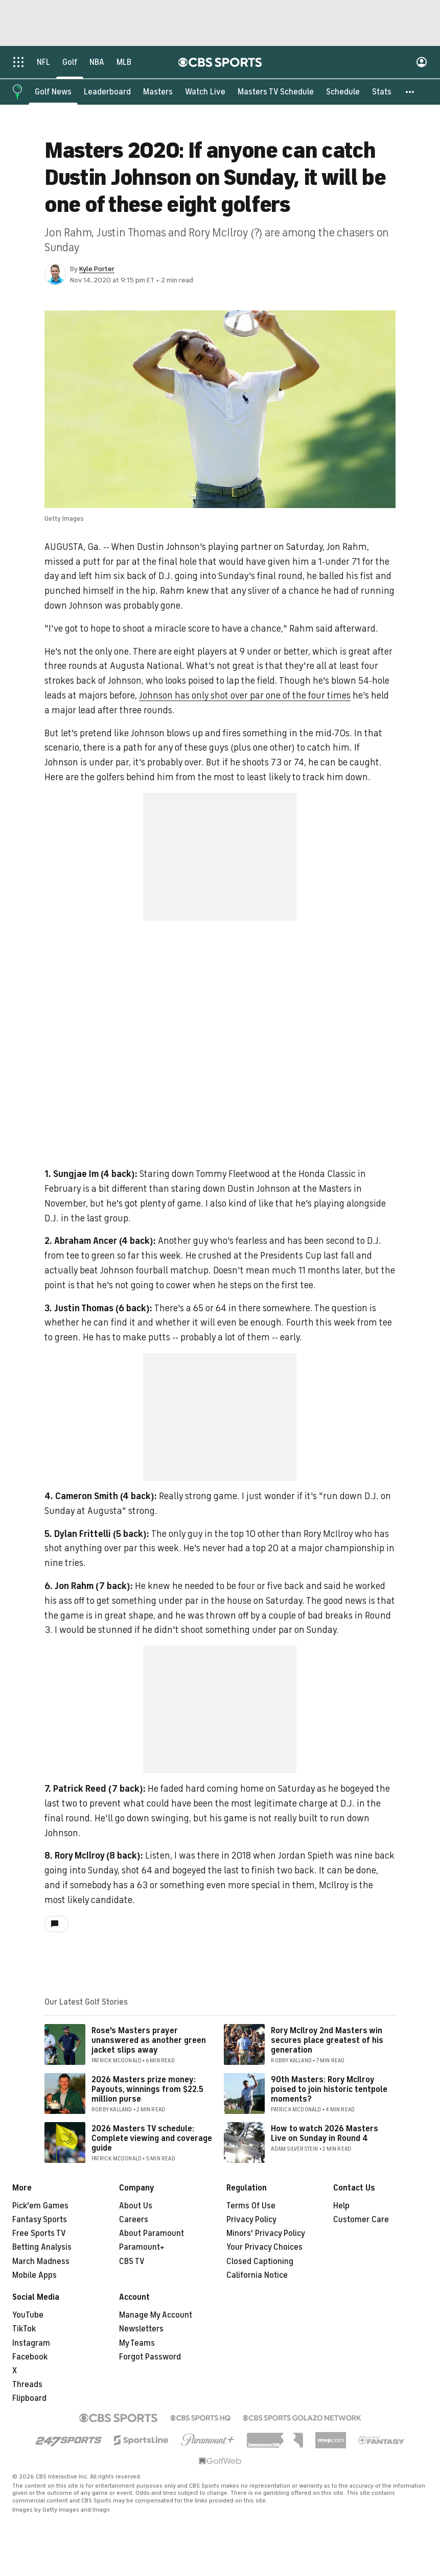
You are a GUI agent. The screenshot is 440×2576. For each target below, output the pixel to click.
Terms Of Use (250, 2206)
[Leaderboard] (107, 92)
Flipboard (29, 2399)
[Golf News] (53, 92)
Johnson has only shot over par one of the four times (245, 696)
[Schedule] (343, 92)
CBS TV (132, 2262)
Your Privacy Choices (264, 2248)
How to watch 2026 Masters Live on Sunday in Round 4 (324, 2134)
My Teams (137, 2344)
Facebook (30, 2357)
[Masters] (158, 92)
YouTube (27, 2315)
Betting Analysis (42, 2248)
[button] (410, 92)
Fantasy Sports (39, 2220)
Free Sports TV (39, 2234)
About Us (135, 2206)
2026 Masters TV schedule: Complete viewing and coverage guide (151, 2139)
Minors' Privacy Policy (265, 2234)
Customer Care (361, 2220)
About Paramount (151, 2234)
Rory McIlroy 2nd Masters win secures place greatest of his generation (327, 2041)
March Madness (41, 2262)
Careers (133, 2220)
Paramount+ (142, 2248)
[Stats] (382, 92)
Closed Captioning (259, 2262)
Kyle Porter (96, 269)
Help (341, 2206)
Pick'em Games (40, 2206)
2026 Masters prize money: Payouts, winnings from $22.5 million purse (147, 2090)
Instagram (31, 2344)
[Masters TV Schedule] (275, 92)
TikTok (24, 2329)
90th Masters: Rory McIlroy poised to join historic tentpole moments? (329, 2090)
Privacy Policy (251, 2220)
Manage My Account (155, 2315)
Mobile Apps (34, 2276)
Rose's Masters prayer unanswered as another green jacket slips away (148, 2041)
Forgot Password (150, 2357)
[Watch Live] (205, 92)
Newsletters (141, 2329)
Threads (27, 2385)
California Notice (257, 2276)
